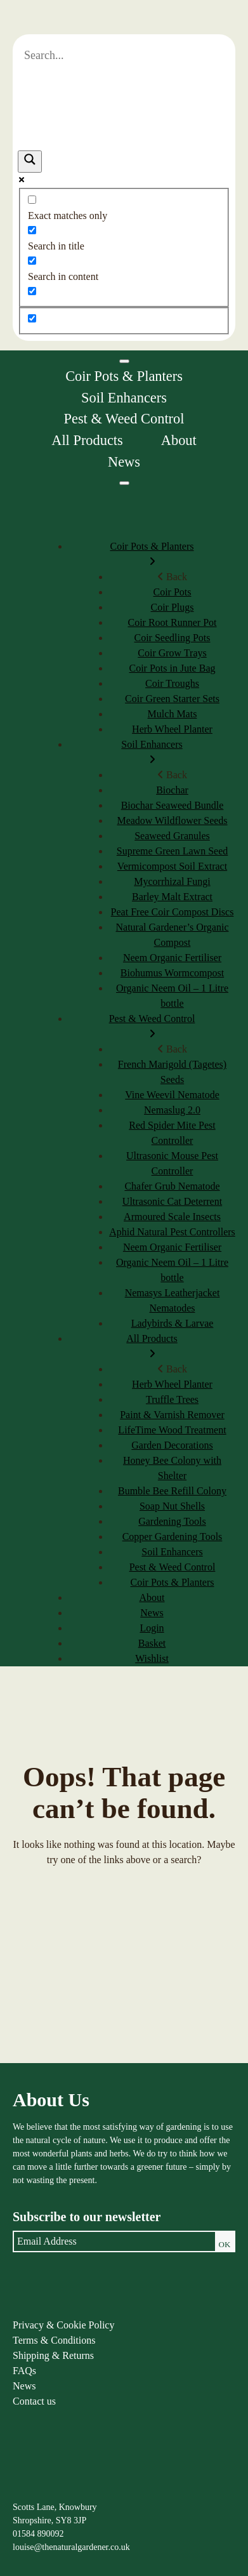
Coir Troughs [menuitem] (172, 683)
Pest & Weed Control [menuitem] (152, 1027)
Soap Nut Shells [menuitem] (172, 1506)
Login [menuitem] (152, 1628)
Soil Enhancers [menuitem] (152, 753)
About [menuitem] (152, 1597)
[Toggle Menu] (124, 361)
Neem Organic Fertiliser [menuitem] (172, 957)
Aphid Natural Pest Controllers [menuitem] (172, 1231)
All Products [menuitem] (152, 1347)
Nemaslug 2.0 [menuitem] (172, 1110)
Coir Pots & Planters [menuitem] (152, 555)
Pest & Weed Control (124, 419)
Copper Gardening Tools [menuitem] (172, 1536)
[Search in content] (32, 260)
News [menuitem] (151, 1612)
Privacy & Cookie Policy (63, 2325)
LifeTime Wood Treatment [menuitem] (172, 1429)
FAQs (24, 2370)
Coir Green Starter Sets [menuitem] (172, 698)
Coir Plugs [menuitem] (171, 607)
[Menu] (124, 483)
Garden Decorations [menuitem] (171, 1445)
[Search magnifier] (30, 161)
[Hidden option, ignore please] (32, 318)
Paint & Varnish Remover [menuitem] (172, 1414)
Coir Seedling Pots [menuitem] (172, 637)
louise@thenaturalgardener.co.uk (71, 2547)
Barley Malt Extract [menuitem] (172, 896)
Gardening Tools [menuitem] (172, 1521)
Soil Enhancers (124, 398)
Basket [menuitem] (152, 1643)
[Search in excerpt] (32, 291)
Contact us (34, 2401)
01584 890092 (38, 2534)
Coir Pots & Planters (124, 376)
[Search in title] (32, 230)
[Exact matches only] (32, 200)
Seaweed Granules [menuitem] (172, 835)
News (124, 462)
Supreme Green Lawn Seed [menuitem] (172, 851)
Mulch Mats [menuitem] (172, 713)
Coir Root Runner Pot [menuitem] (171, 622)
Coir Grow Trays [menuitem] (172, 652)
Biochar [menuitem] (172, 790)
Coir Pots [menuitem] (172, 592)
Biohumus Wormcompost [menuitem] (172, 972)
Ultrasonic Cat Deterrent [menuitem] (172, 1201)
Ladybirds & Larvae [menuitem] (172, 1323)
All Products (87, 440)
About (179, 440)
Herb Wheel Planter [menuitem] (172, 729)
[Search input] (124, 55)
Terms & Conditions (54, 2340)
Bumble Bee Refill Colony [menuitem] (172, 1490)
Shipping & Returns (53, 2355)
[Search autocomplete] (124, 101)
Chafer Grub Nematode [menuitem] (171, 1186)
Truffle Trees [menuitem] (172, 1399)
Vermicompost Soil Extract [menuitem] (172, 866)
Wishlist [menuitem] (152, 1658)
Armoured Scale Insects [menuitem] (172, 1216)
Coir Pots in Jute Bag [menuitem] (172, 668)
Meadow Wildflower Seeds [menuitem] (172, 820)
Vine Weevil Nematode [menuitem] (172, 1094)
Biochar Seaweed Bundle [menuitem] (172, 805)
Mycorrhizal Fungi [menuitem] (172, 881)
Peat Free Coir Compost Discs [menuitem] (172, 911)
